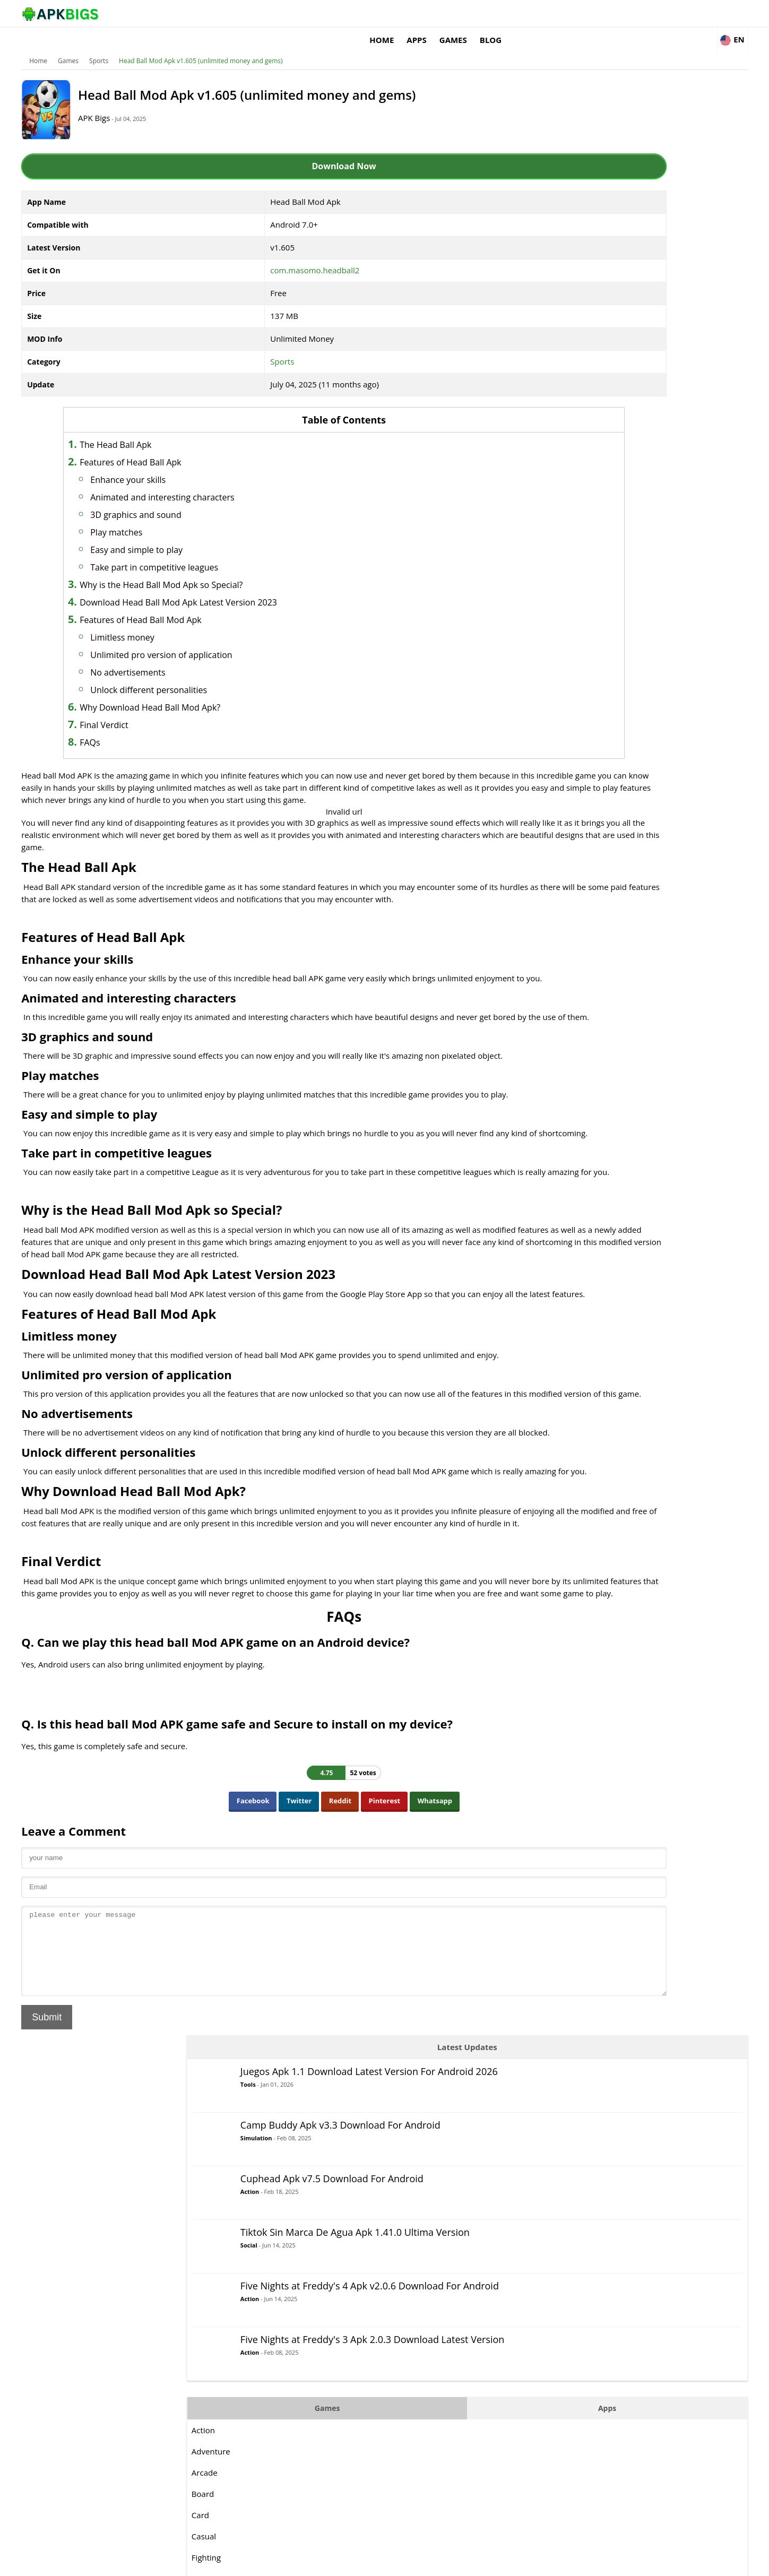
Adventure (562, 522)
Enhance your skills (187, 464)
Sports (143, 44)
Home (507, 13)
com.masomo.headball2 (286, 254)
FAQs (149, 726)
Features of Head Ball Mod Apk (200, 604)
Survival (557, 841)
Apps (541, 13)
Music (554, 692)
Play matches (176, 516)
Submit (92, 2212)
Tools (600, 139)
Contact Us (687, 2563)
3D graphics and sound (195, 499)
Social (600, 311)
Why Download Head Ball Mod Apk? (209, 691)
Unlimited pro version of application (220, 639)
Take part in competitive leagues (214, 551)
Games (578, 13)
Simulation (608, 190)
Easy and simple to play (196, 534)
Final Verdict (163, 709)
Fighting (558, 629)
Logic (553, 650)
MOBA (555, 671)
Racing (555, 735)
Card (552, 586)
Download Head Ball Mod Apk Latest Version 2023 (237, 586)
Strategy (558, 820)
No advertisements (187, 656)
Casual (555, 607)
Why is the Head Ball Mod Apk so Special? (220, 569)
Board (554, 565)
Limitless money (182, 621)
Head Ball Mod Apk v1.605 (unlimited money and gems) (245, 44)
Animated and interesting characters (221, 481)
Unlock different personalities (208, 674)
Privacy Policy (639, 2563)
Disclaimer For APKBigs (574, 2563)
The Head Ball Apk (175, 429)
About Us (514, 2563)
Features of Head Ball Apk (190, 446)
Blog (615, 13)
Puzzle (555, 713)
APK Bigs (154, 102)
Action (601, 243)
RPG (551, 756)
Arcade (556, 544)
